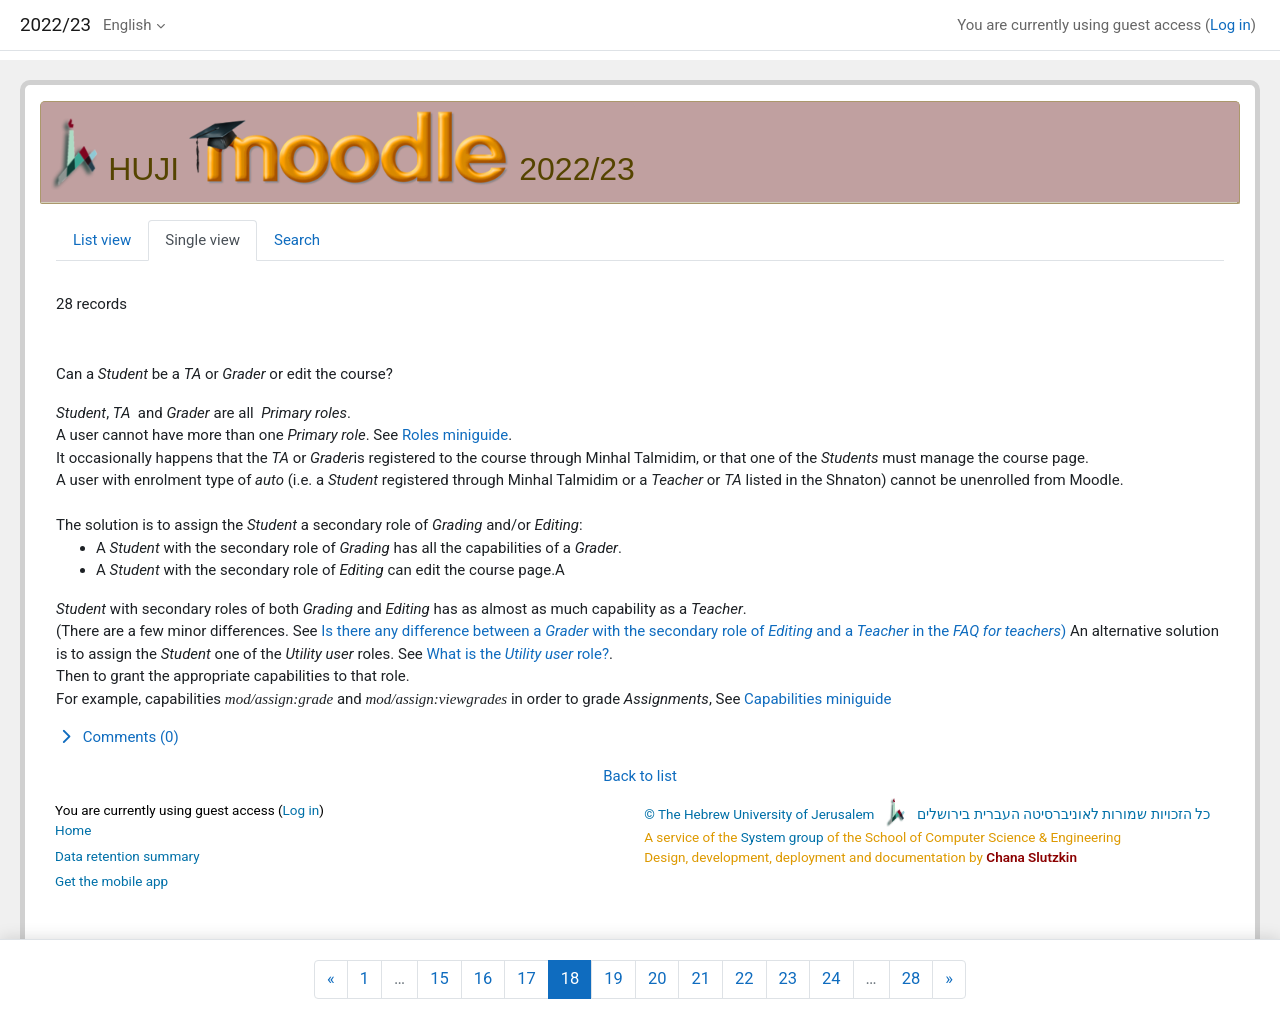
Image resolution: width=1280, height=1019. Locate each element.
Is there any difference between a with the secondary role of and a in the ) (695, 631)
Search (297, 240)
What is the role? (518, 654)
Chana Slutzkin (1031, 857)
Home (73, 830)
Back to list (640, 776)
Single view (202, 240)
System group (782, 837)
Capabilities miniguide (817, 699)
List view (102, 240)
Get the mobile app (111, 881)
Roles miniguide (455, 435)
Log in (1230, 25)
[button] (640, 737)
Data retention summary (127, 856)
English (127, 25)
